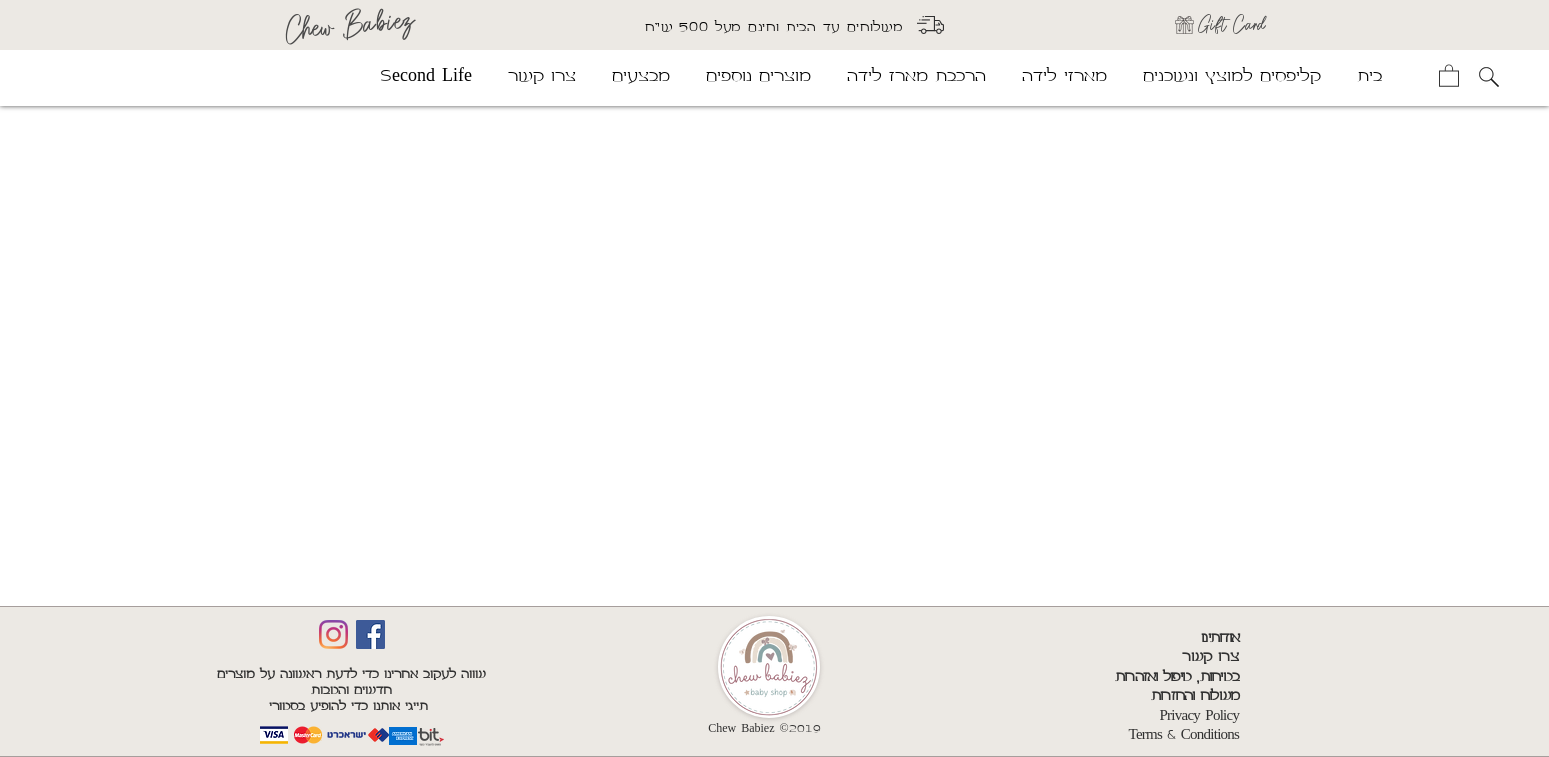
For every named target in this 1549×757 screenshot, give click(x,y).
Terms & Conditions (1184, 735)
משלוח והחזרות (1195, 696)
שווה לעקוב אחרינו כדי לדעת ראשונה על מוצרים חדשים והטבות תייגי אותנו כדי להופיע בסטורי (351, 690)
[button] (1449, 75)
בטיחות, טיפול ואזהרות (1177, 677)
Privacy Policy (1199, 716)
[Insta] (333, 634)
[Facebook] (370, 634)
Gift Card (1231, 24)
